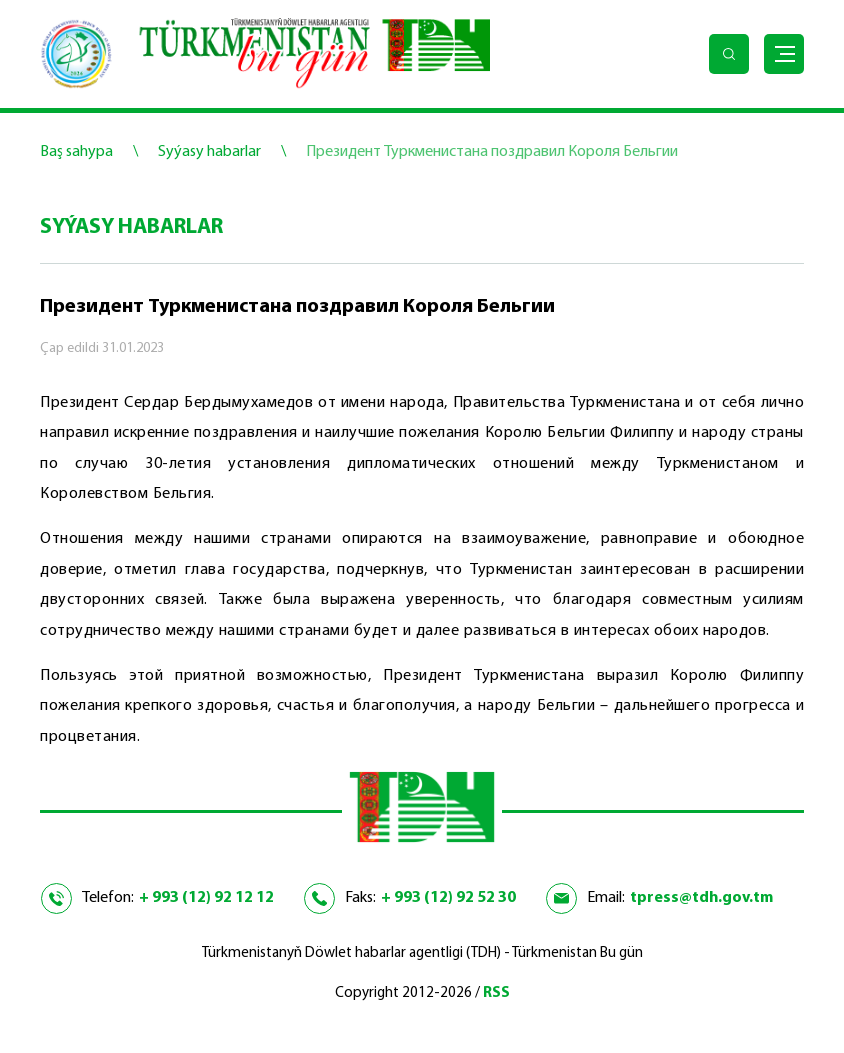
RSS (496, 993)
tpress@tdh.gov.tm (701, 898)
